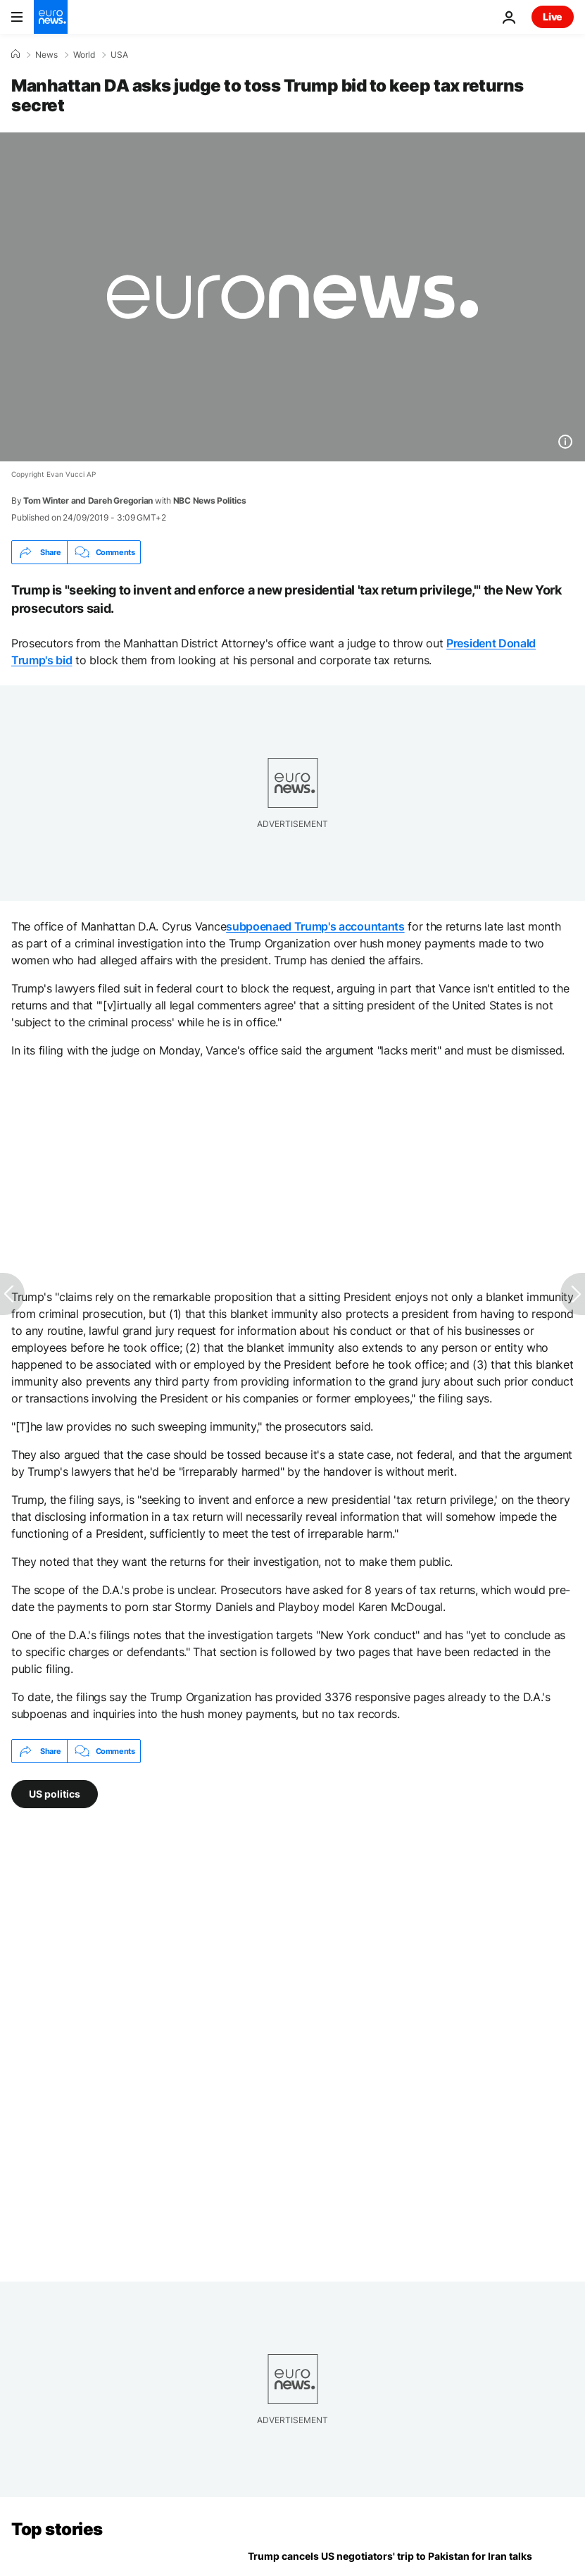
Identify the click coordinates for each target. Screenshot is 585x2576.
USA (119, 55)
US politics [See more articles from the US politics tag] (54, 1794)
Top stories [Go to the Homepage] (57, 2529)
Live (552, 17)
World (84, 55)
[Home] (15, 54)
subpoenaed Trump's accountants (315, 926)
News (46, 55)
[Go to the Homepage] (51, 17)
